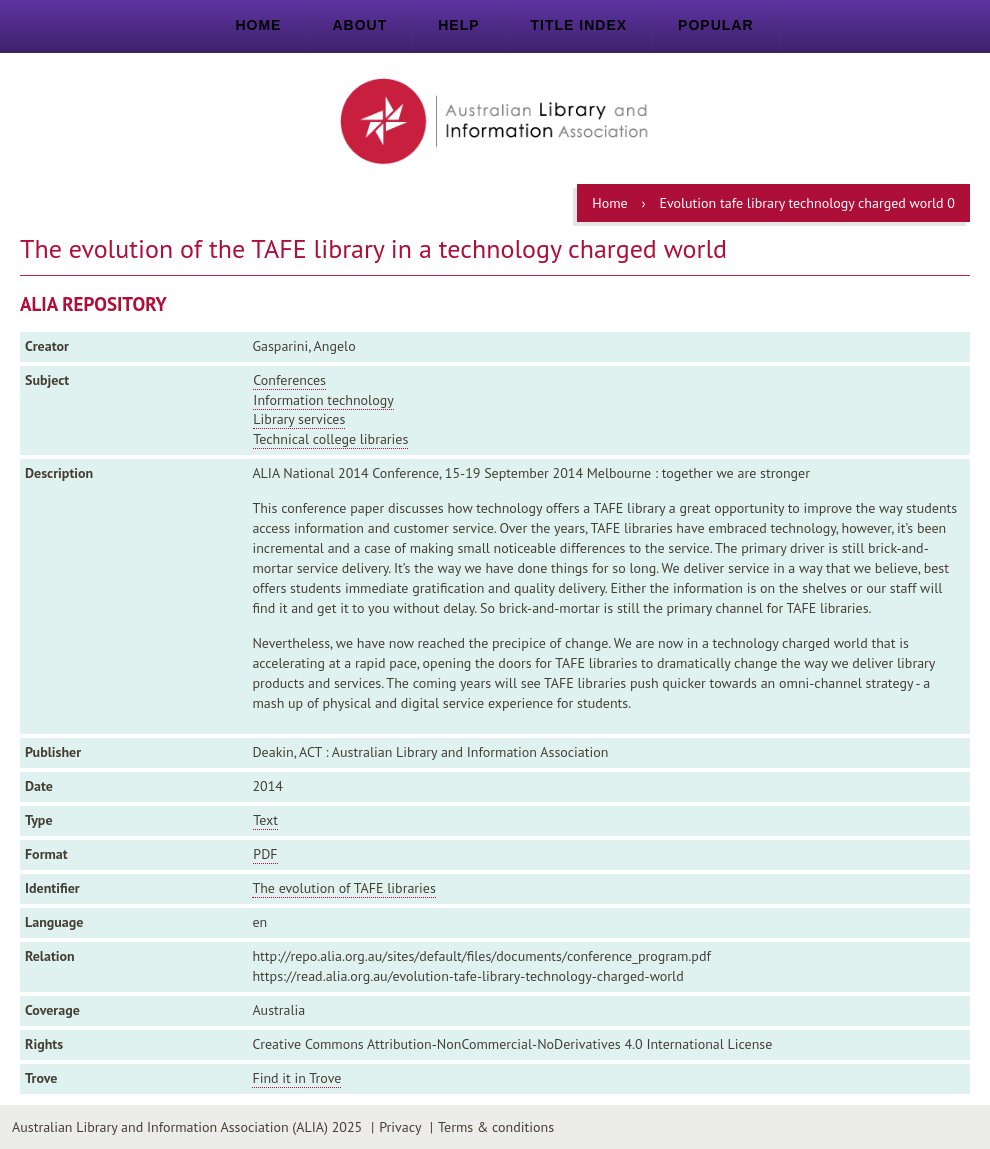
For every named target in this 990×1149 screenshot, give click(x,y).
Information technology (323, 400)
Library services (299, 419)
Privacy (400, 1127)
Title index (579, 25)
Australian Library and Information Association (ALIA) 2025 (187, 1127)
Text (265, 820)
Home (258, 25)
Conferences (289, 380)
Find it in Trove (296, 1078)
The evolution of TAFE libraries (343, 888)
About (359, 25)
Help (458, 25)
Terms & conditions (496, 1127)
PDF (265, 854)
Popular (715, 25)
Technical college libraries (330, 439)
